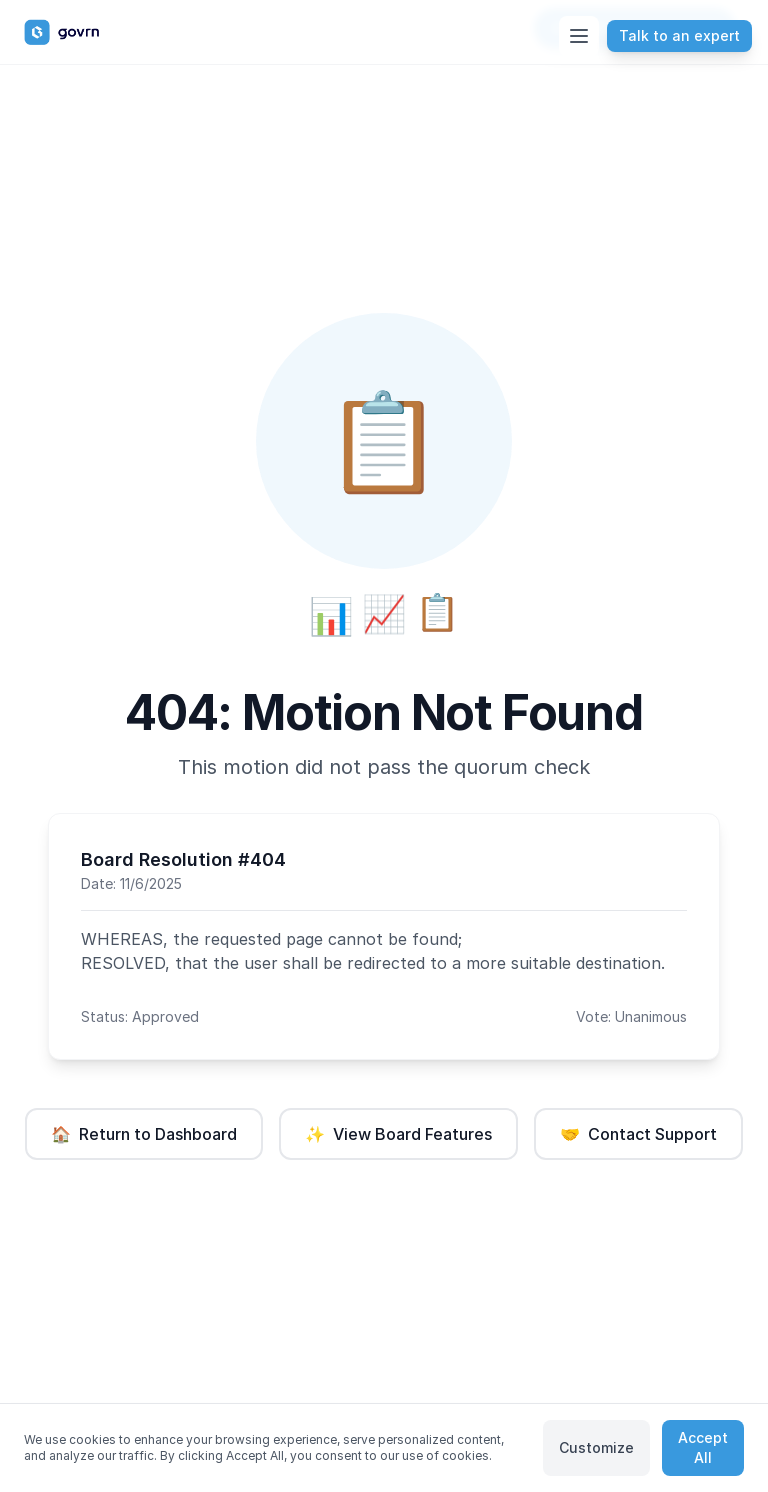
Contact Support (638, 1134)
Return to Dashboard (144, 1134)
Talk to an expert (679, 35)
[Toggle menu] (579, 36)
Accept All (703, 1447)
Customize (596, 1447)
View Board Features (398, 1134)
